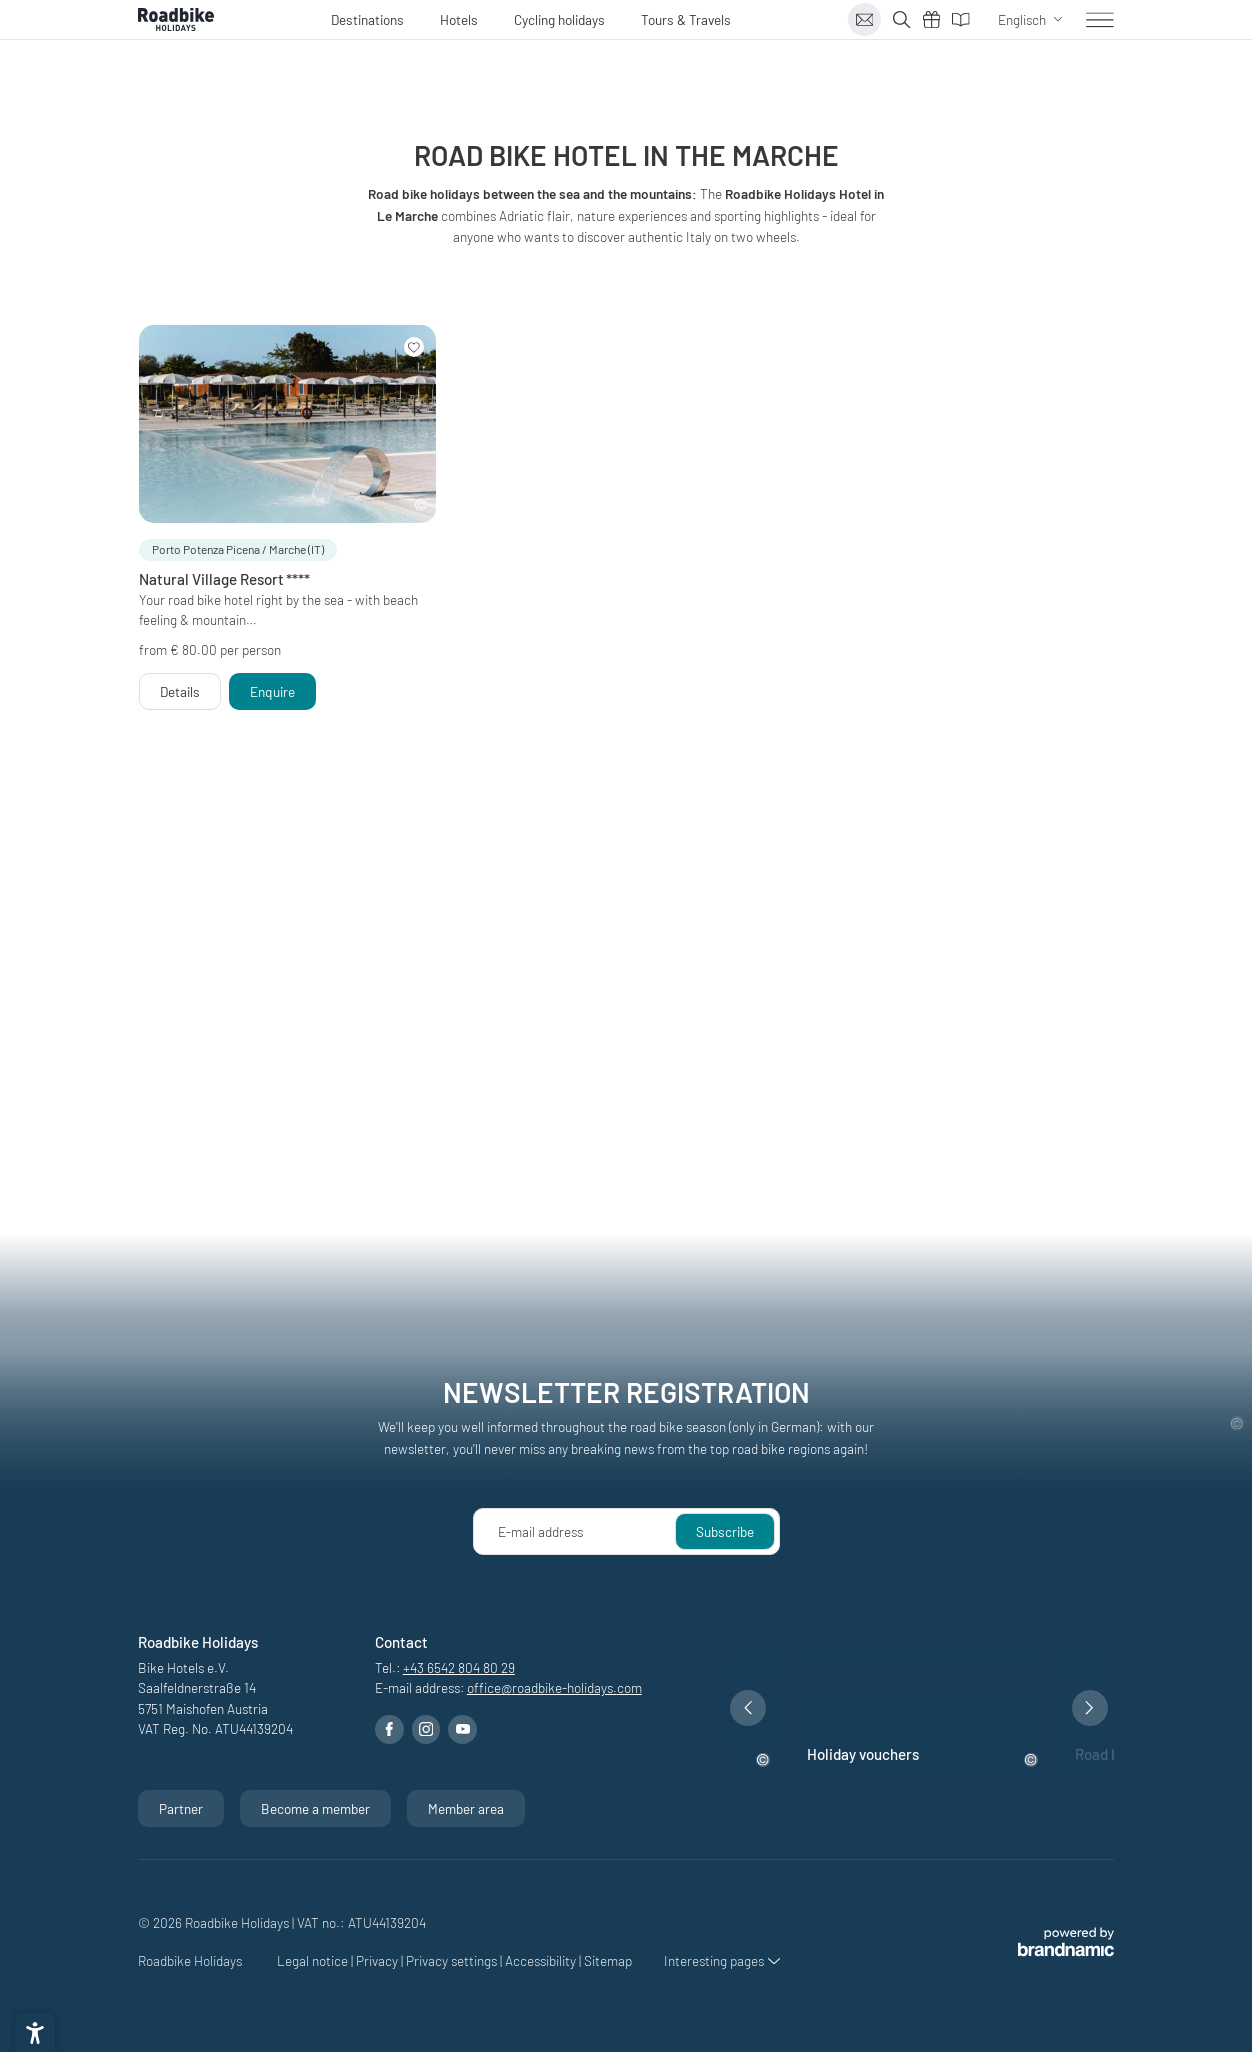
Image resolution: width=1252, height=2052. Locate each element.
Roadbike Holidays (191, 1960)
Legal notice (314, 1960)
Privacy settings (453, 1960)
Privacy (378, 1960)
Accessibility (542, 1960)
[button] (238, 550)
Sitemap (608, 1960)
